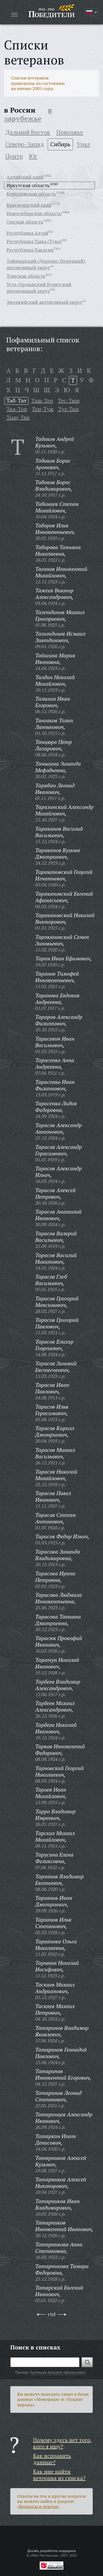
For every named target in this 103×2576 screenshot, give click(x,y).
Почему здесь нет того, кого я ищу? (62, 2443)
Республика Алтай (27, 233)
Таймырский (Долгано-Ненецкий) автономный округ (46, 264)
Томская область (26, 276)
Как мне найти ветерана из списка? (59, 2475)
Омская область (25, 221)
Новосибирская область (34, 213)
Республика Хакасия (30, 249)
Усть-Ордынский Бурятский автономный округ (39, 287)
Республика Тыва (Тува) (34, 241)
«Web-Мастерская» (44, 2555)
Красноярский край (29, 205)
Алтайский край (25, 177)
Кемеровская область (31, 193)
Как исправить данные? (52, 2459)
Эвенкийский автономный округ (44, 302)
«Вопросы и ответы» (38, 2506)
